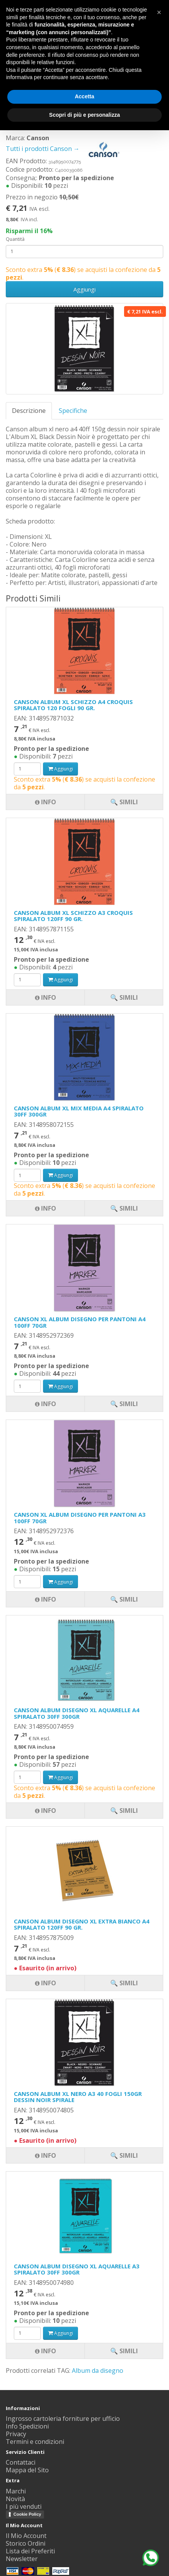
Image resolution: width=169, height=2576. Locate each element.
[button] (159, 12)
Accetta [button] (84, 96)
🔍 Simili (124, 2351)
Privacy (16, 2434)
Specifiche (73, 410)
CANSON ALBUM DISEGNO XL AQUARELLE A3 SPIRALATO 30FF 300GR (76, 2269)
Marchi (16, 2491)
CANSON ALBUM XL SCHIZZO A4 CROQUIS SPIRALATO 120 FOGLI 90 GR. (73, 705)
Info (45, 2351)
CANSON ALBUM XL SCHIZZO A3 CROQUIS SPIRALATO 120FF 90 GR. (73, 916)
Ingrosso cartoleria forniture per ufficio (63, 2418)
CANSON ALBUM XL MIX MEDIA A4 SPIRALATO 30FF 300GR (79, 1111)
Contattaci (20, 2462)
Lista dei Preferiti (30, 2551)
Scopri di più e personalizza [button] (84, 115)
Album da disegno (97, 2370)
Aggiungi (84, 289)
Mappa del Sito (27, 2470)
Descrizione (29, 410)
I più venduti (23, 2506)
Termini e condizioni (35, 2441)
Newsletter (22, 2558)
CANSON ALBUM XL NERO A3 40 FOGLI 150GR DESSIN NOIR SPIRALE (78, 2097)
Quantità (15, 239)
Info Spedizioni (27, 2426)
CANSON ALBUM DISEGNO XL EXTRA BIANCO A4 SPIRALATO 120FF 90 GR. (81, 1924)
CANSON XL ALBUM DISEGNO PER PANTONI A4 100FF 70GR (80, 1322)
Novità (15, 2499)
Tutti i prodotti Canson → (66, 148)
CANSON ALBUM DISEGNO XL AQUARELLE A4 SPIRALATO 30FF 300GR (76, 1713)
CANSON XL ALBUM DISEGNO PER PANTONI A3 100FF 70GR (80, 1518)
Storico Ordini (25, 2543)
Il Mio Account (26, 2535)
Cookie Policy (27, 2514)
